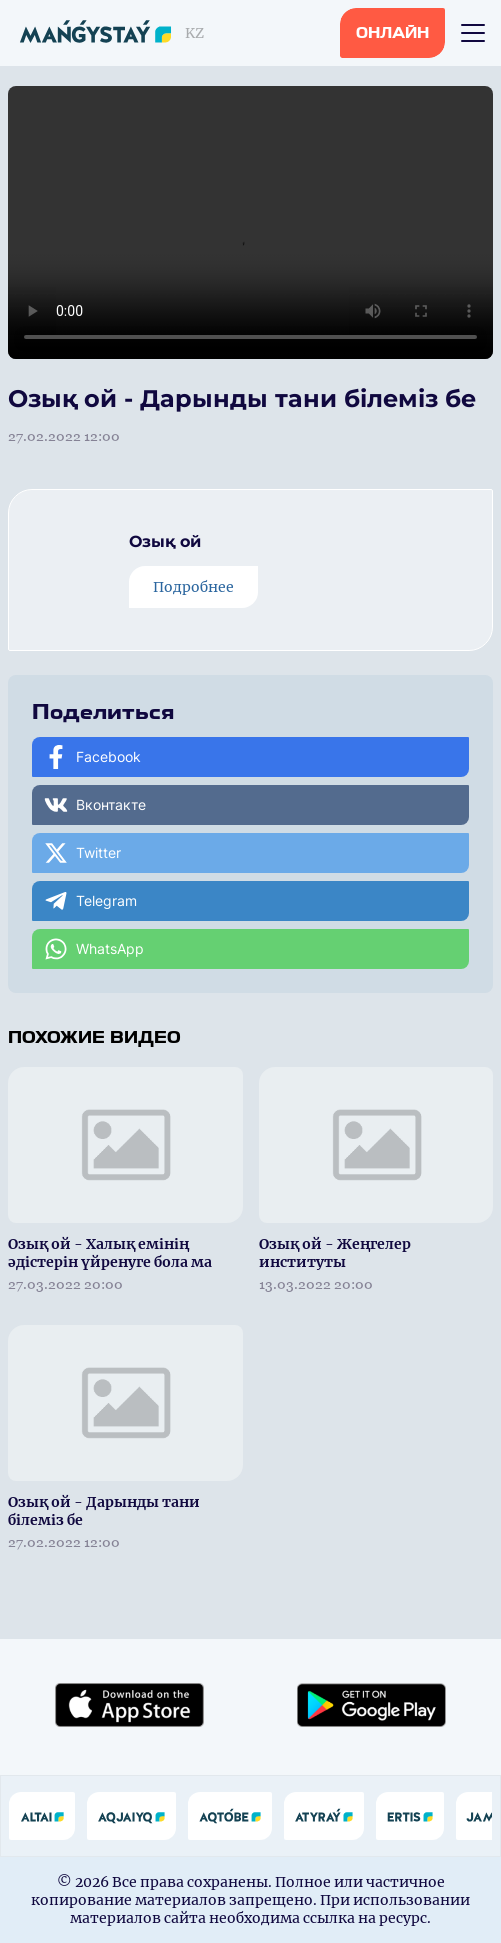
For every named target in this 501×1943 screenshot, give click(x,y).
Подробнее (193, 587)
